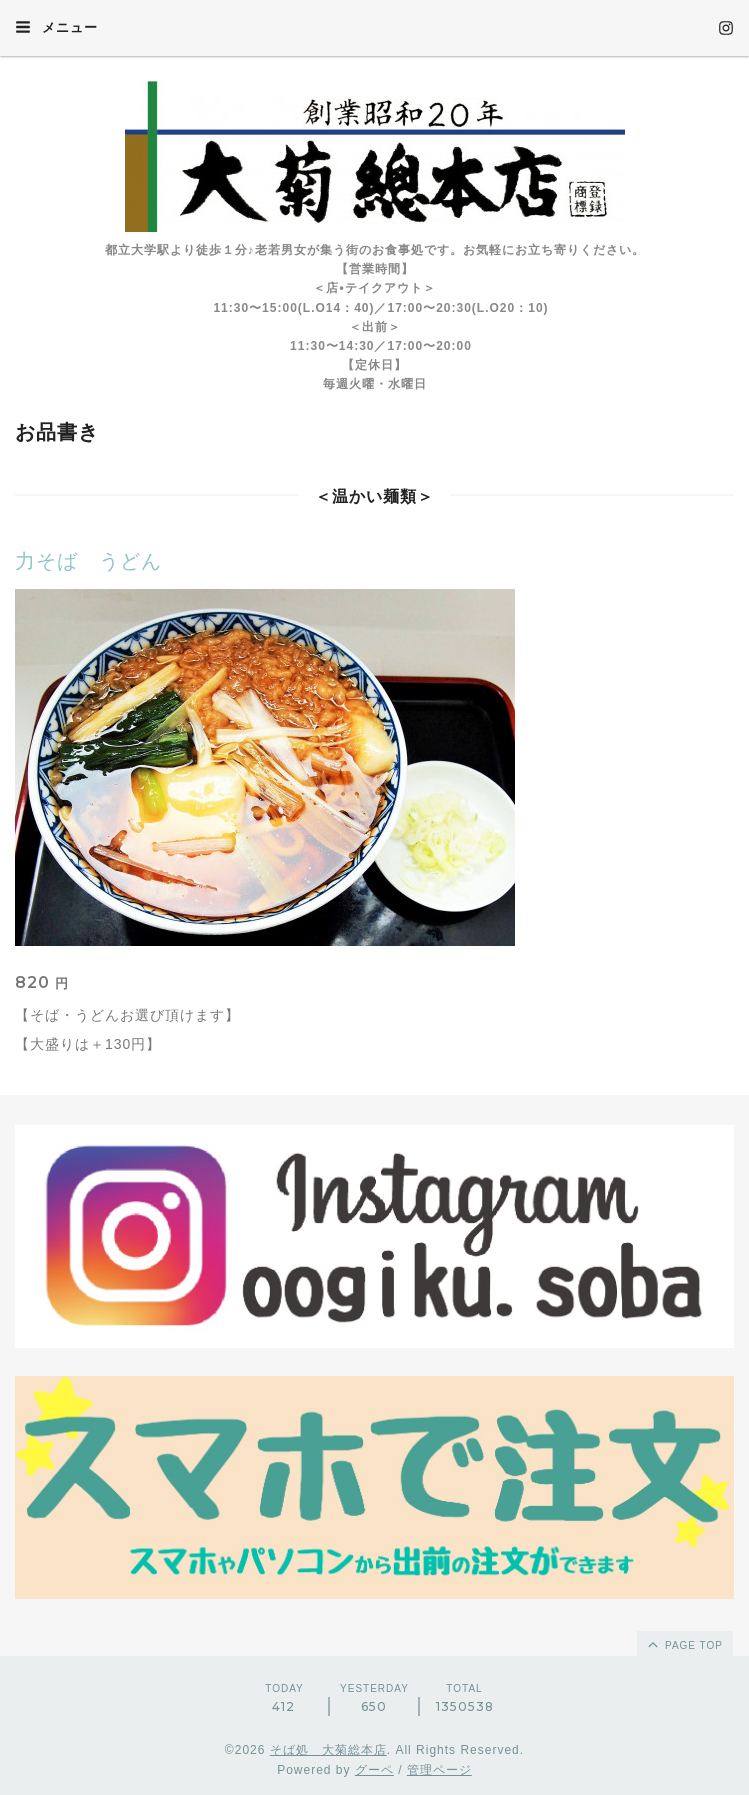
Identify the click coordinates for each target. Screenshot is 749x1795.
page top (684, 1644)
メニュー (56, 27)
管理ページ (439, 1770)
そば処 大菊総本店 (328, 1750)
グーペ (374, 1770)
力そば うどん (88, 561)
